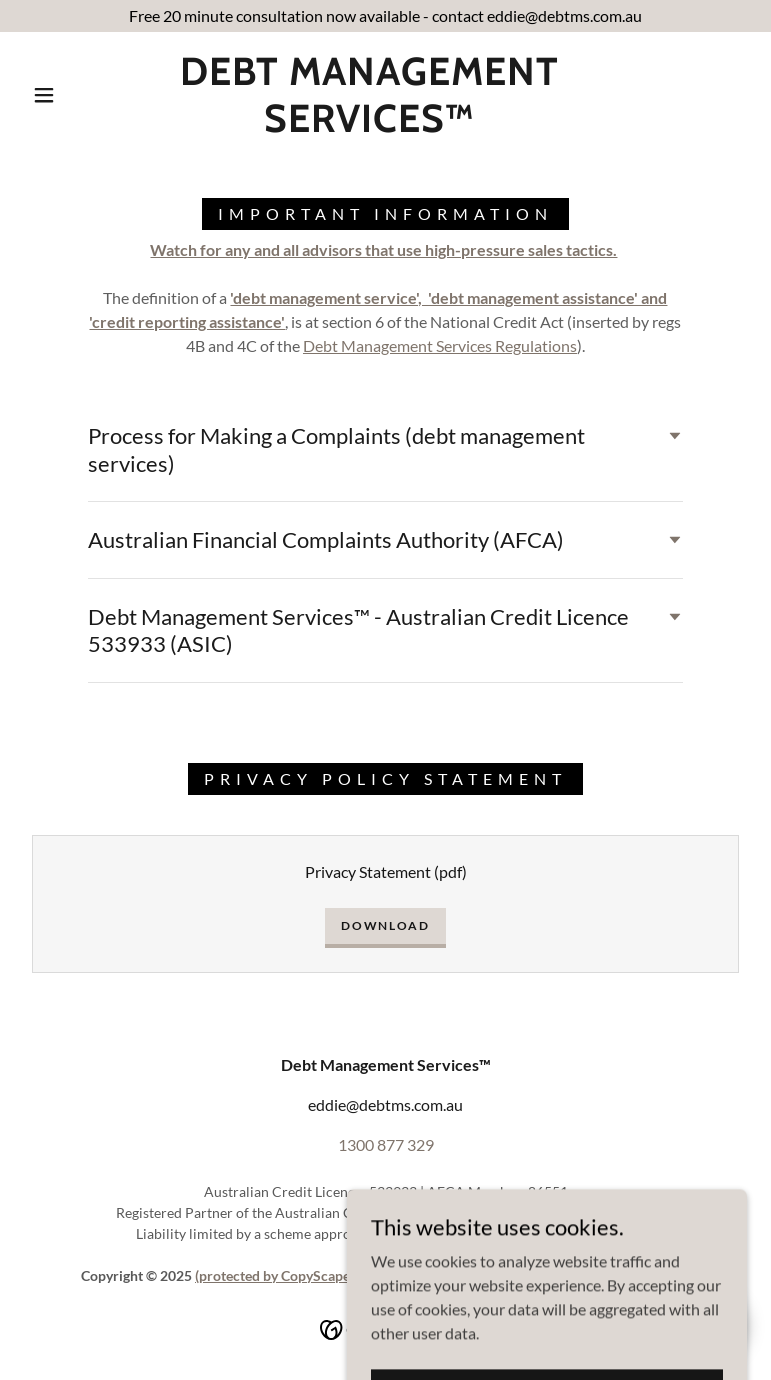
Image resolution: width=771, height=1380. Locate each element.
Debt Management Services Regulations (440, 345)
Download (385, 925)
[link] (369, 125)
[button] (44, 95)
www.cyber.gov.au (592, 1212)
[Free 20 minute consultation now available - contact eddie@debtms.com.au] (385, 16)
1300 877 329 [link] (386, 1144)
